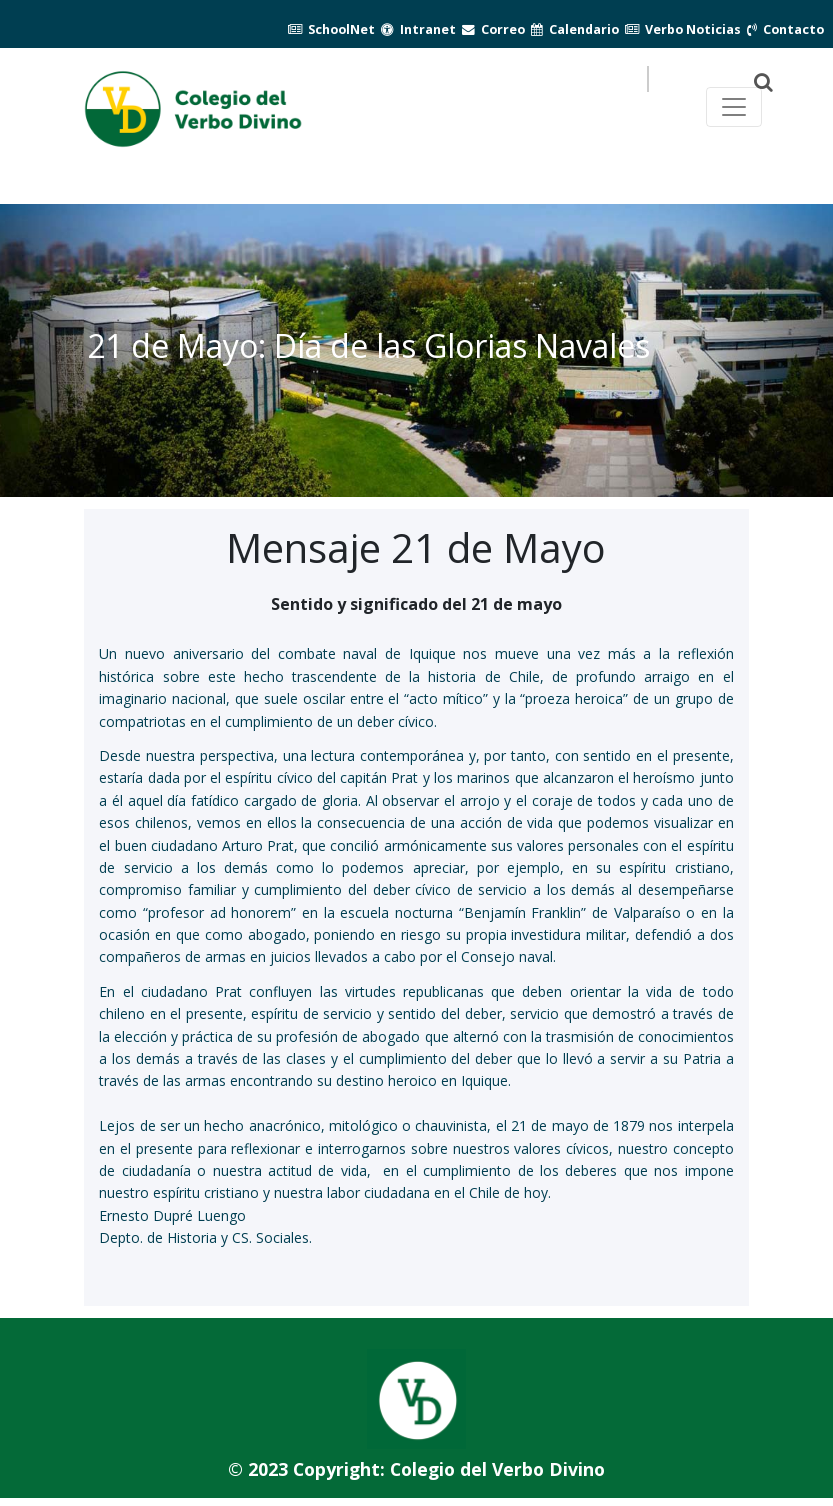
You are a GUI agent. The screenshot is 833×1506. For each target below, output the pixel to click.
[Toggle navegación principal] (734, 107)
